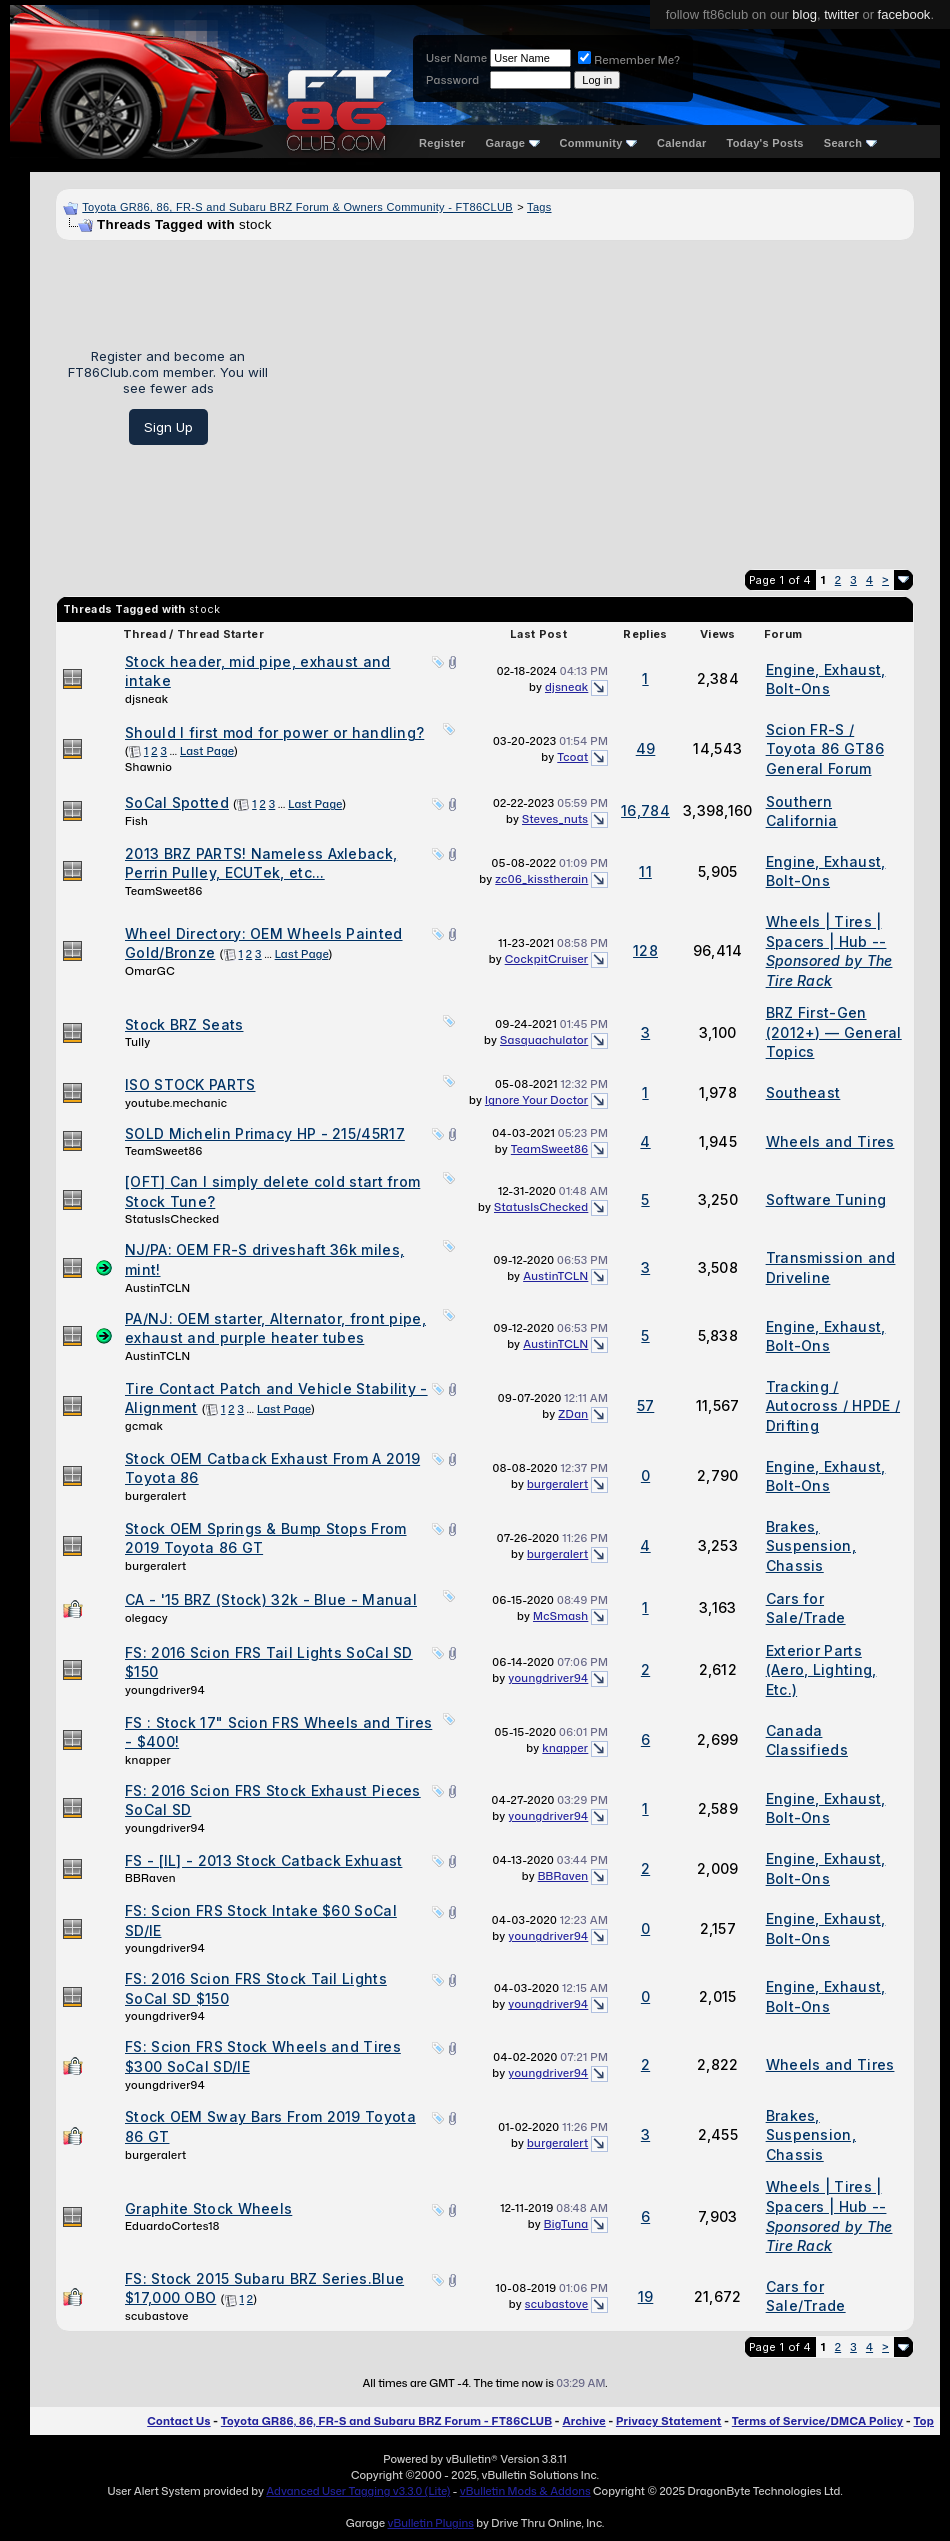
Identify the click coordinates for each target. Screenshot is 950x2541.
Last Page (207, 751)
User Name (456, 58)
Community (599, 143)
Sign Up (168, 427)
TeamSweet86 (164, 891)
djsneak (146, 699)
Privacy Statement (669, 2421)
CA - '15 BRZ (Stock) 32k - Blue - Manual (271, 1599)
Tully (138, 1042)
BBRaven (150, 1878)
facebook (904, 14)
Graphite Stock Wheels (208, 2208)
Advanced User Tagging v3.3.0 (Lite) (358, 2491)
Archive (583, 2421)
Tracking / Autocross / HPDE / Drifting (833, 1406)
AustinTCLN (157, 1288)
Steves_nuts (555, 819)
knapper (148, 1760)
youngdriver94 (165, 1690)
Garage (512, 143)
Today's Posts (765, 143)
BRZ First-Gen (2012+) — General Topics (834, 1032)
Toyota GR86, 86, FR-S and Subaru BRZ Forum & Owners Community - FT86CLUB (297, 207)
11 (645, 871)
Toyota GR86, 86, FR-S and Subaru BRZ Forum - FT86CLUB (386, 2421)
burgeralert (155, 1496)
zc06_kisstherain (541, 879)
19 (646, 2296)
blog (804, 14)
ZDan (573, 1414)
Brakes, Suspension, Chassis (811, 1546)
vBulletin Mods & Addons (525, 2491)
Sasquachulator (544, 1040)
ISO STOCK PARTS (190, 1084)
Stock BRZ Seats (184, 1024)
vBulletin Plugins (430, 2523)
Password (452, 80)
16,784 (645, 810)
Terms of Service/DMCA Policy (818, 2421)
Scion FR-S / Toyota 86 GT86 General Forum (825, 749)
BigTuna (566, 2224)
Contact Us (178, 2421)
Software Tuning (826, 1199)
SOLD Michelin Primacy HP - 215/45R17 (265, 1133)
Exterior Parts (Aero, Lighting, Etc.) (821, 1670)
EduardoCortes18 (172, 2226)
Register (442, 143)
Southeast (803, 1092)
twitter (841, 14)
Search (850, 143)
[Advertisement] (598, 397)
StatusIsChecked (172, 1219)
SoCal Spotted (177, 802)
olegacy (146, 1618)
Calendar (681, 143)
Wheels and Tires (830, 1141)
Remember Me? (629, 60)
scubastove (157, 2316)
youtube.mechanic (176, 1103)
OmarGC (150, 971)
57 (646, 1405)
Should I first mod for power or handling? (274, 732)
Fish (136, 821)
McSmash (560, 1616)
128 (645, 950)
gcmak (144, 1426)
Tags (539, 207)
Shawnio (148, 767)
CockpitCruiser (547, 959)
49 (646, 748)
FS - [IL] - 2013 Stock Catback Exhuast (263, 1860)
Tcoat (572, 757)
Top (924, 2421)
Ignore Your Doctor (536, 1100)
